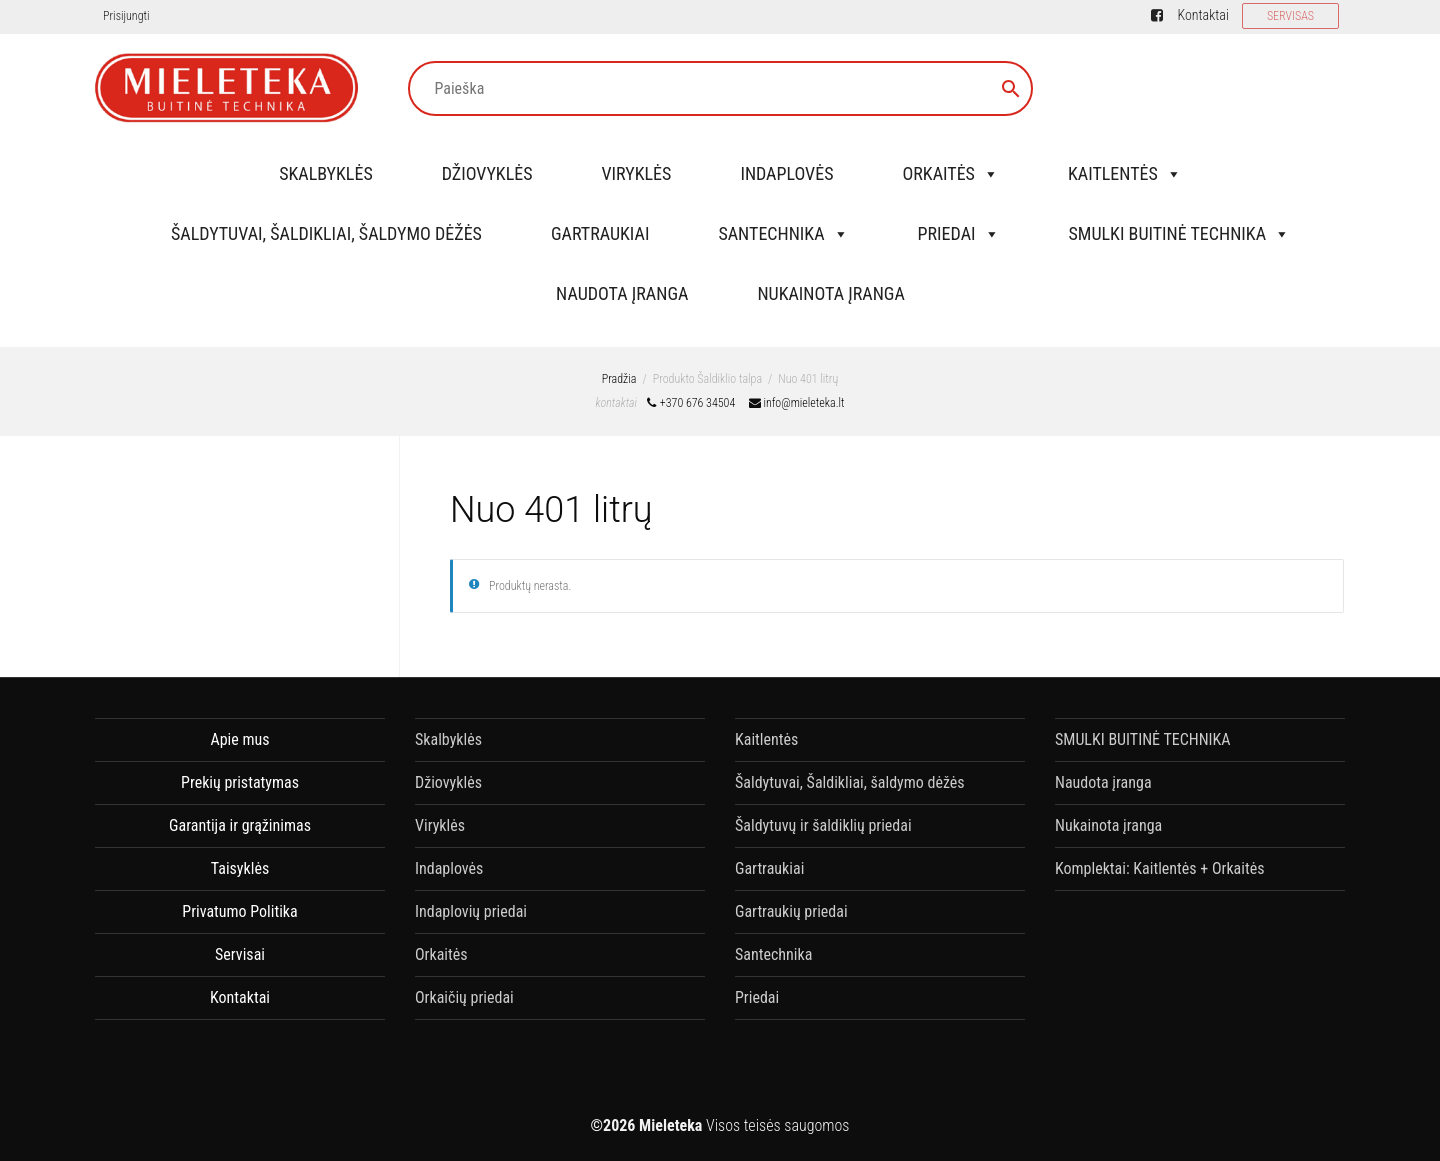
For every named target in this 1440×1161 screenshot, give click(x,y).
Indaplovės (786, 173)
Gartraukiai (600, 233)
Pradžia (619, 379)
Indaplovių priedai (471, 911)
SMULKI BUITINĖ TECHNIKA (1180, 233)
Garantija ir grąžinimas (240, 825)
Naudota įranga (622, 293)
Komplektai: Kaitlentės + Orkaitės (1159, 868)
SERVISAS (1290, 16)
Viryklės (637, 173)
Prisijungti (126, 16)
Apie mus (239, 739)
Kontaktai (1202, 15)
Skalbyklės (326, 173)
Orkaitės (950, 173)
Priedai (959, 233)
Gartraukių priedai (791, 911)
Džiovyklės (487, 173)
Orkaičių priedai (464, 997)
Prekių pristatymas (240, 782)
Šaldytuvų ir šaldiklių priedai (823, 825)
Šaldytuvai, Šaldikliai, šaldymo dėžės (326, 233)
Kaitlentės (1125, 173)
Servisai (240, 954)
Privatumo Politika (239, 911)
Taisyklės (240, 868)
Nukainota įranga (830, 293)
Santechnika (783, 233)
